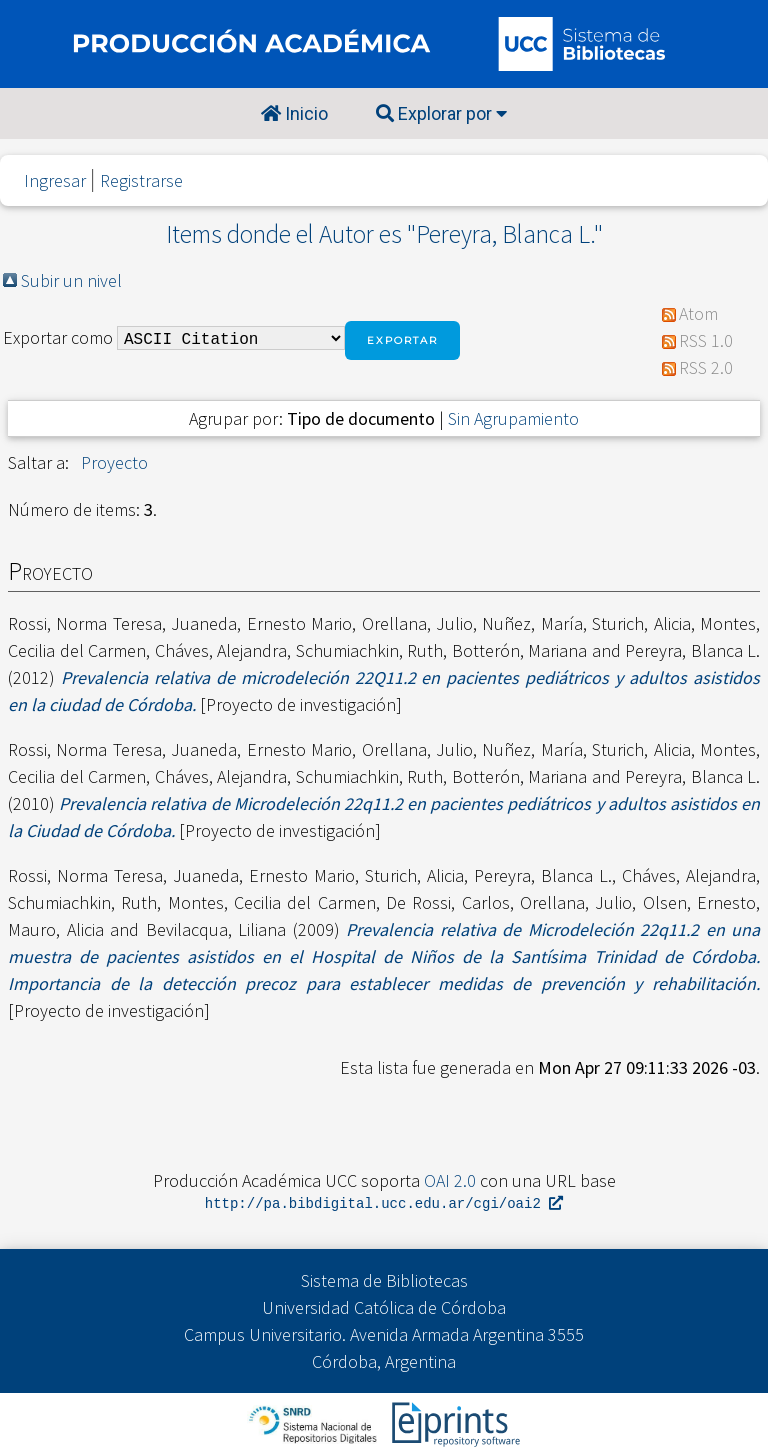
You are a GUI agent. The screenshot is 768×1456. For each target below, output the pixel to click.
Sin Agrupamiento (513, 418)
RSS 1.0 (706, 340)
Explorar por (441, 113)
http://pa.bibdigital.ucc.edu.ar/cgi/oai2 (384, 1204)
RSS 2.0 (706, 367)
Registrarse (141, 180)
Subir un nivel (71, 280)
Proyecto (114, 462)
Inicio (294, 113)
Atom (698, 313)
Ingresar (55, 180)
